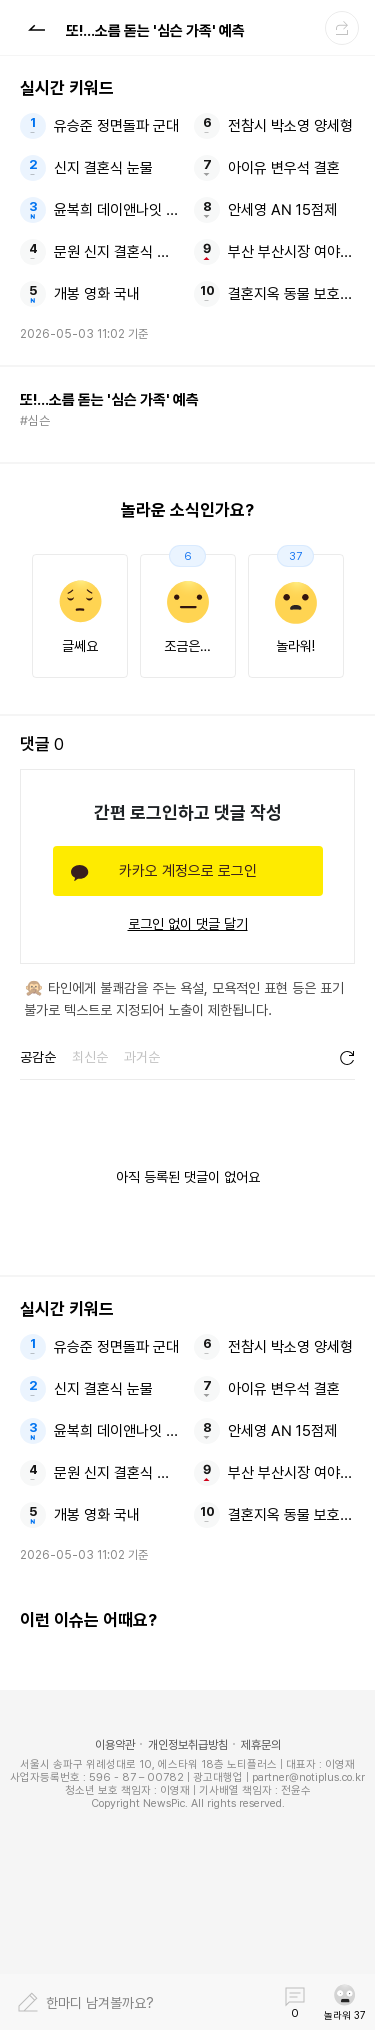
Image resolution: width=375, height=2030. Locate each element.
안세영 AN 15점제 (282, 210)
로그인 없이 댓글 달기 (188, 924)
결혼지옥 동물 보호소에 (291, 294)
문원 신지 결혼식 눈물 (117, 252)
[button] (36, 27)
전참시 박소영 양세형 (290, 126)
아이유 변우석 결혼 (284, 168)
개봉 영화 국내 (97, 294)
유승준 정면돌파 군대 (116, 126)
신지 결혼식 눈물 (103, 168)
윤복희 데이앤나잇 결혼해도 (117, 210)
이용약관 (115, 1745)
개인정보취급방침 (188, 1745)
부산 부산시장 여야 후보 (291, 252)
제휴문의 (261, 1745)
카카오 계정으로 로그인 (188, 871)
